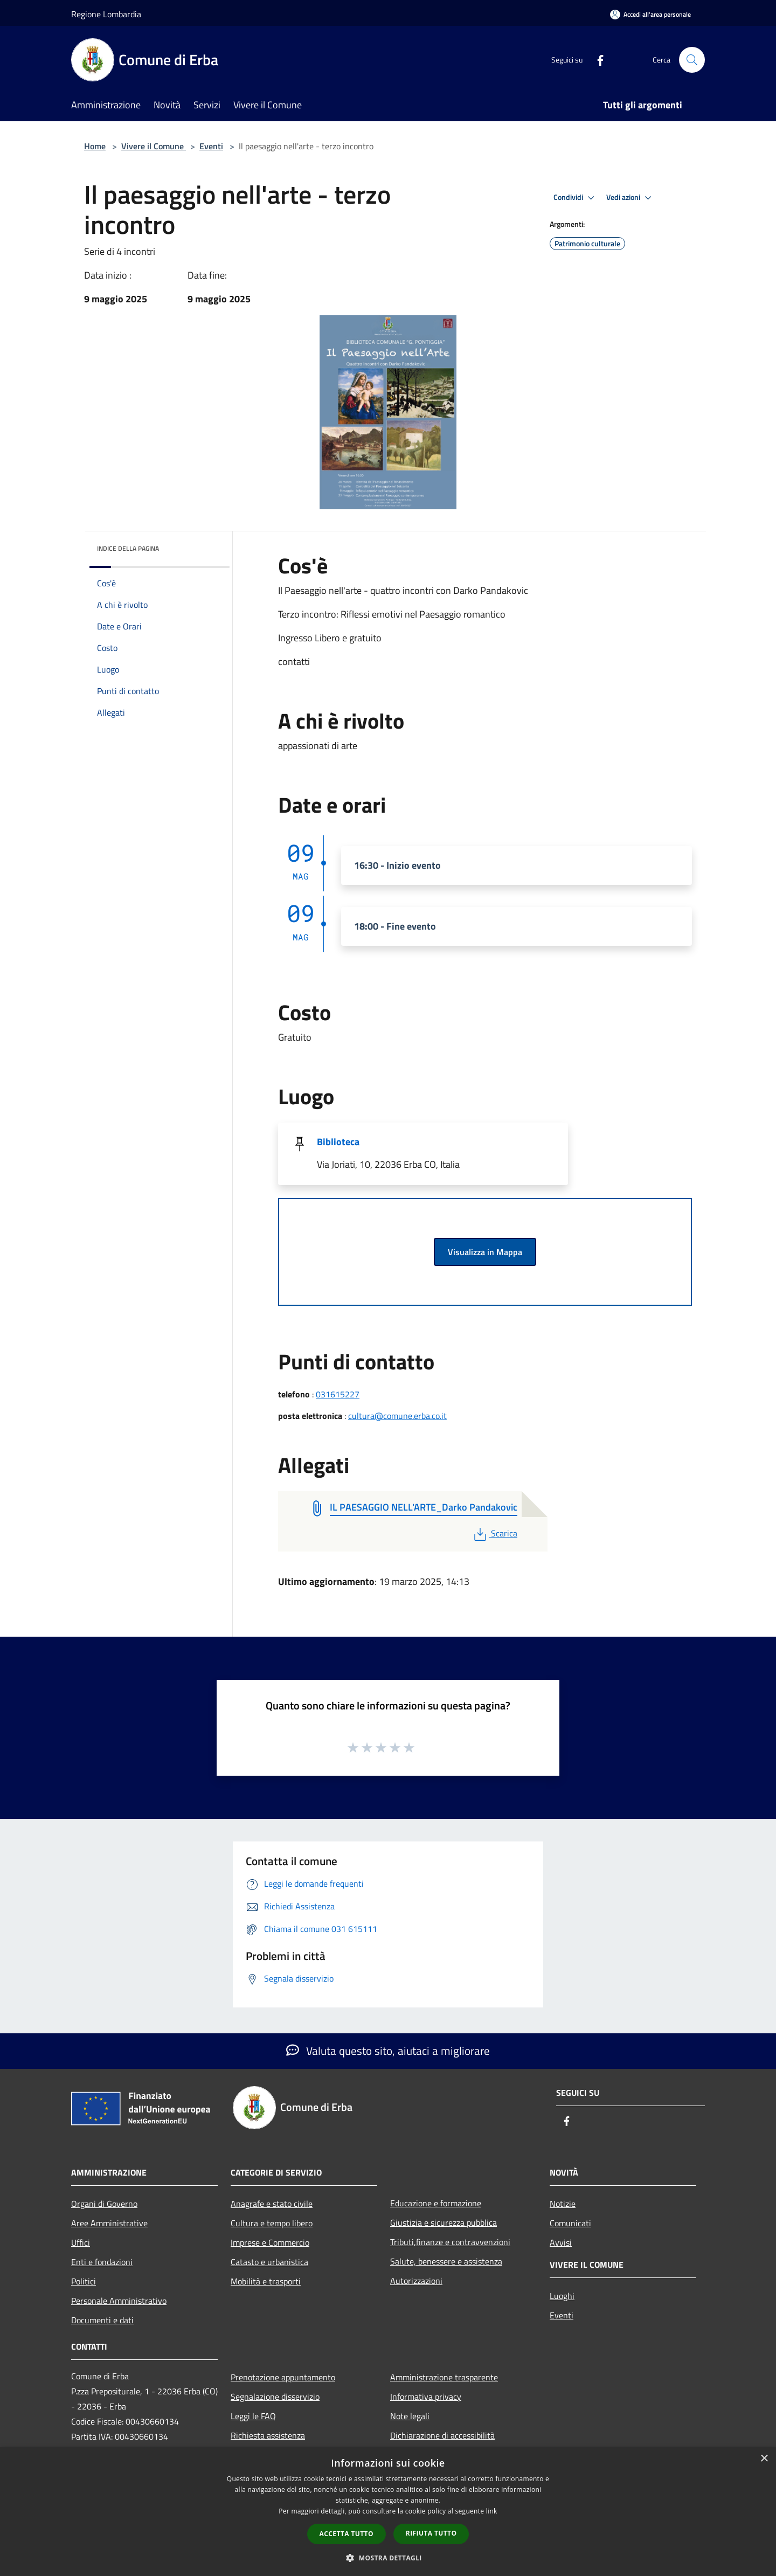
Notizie (563, 2203)
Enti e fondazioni (102, 2261)
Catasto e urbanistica (269, 2261)
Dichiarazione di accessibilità (442, 2435)
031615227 (337, 1394)
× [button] (764, 2459)
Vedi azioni (630, 197)
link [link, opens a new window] (491, 2511)
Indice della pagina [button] (128, 548)
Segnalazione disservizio (275, 2396)
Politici (83, 2281)
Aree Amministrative (109, 2223)
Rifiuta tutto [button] (431, 2533)
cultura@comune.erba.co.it (397, 1415)
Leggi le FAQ (253, 2415)
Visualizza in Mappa (485, 1251)
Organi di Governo (104, 2203)
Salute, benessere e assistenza (446, 2261)
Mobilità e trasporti (266, 2281)
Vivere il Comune (153, 146)
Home (95, 146)
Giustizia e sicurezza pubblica (443, 2222)
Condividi (575, 197)
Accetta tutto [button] (346, 2533)
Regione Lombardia (106, 14)
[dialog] (388, 2511)
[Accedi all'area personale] (650, 14)
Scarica (494, 1533)
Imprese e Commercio (270, 2242)
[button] (388, 2557)
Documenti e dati (102, 2320)
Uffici (80, 2242)
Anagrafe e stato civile (272, 2203)
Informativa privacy (425, 2396)
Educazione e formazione (435, 2203)
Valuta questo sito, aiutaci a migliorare (388, 2050)
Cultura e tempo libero (272, 2223)
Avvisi (561, 2242)
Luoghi (562, 2295)
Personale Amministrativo (119, 2300)
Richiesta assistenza (268, 2435)
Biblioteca (338, 1141)
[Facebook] (596, 59)
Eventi (211, 146)
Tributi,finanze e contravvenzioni (450, 2241)
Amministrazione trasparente (444, 2377)
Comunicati (570, 2223)
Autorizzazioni (416, 2280)
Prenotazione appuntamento (283, 2377)
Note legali (409, 2415)
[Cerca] (692, 60)
